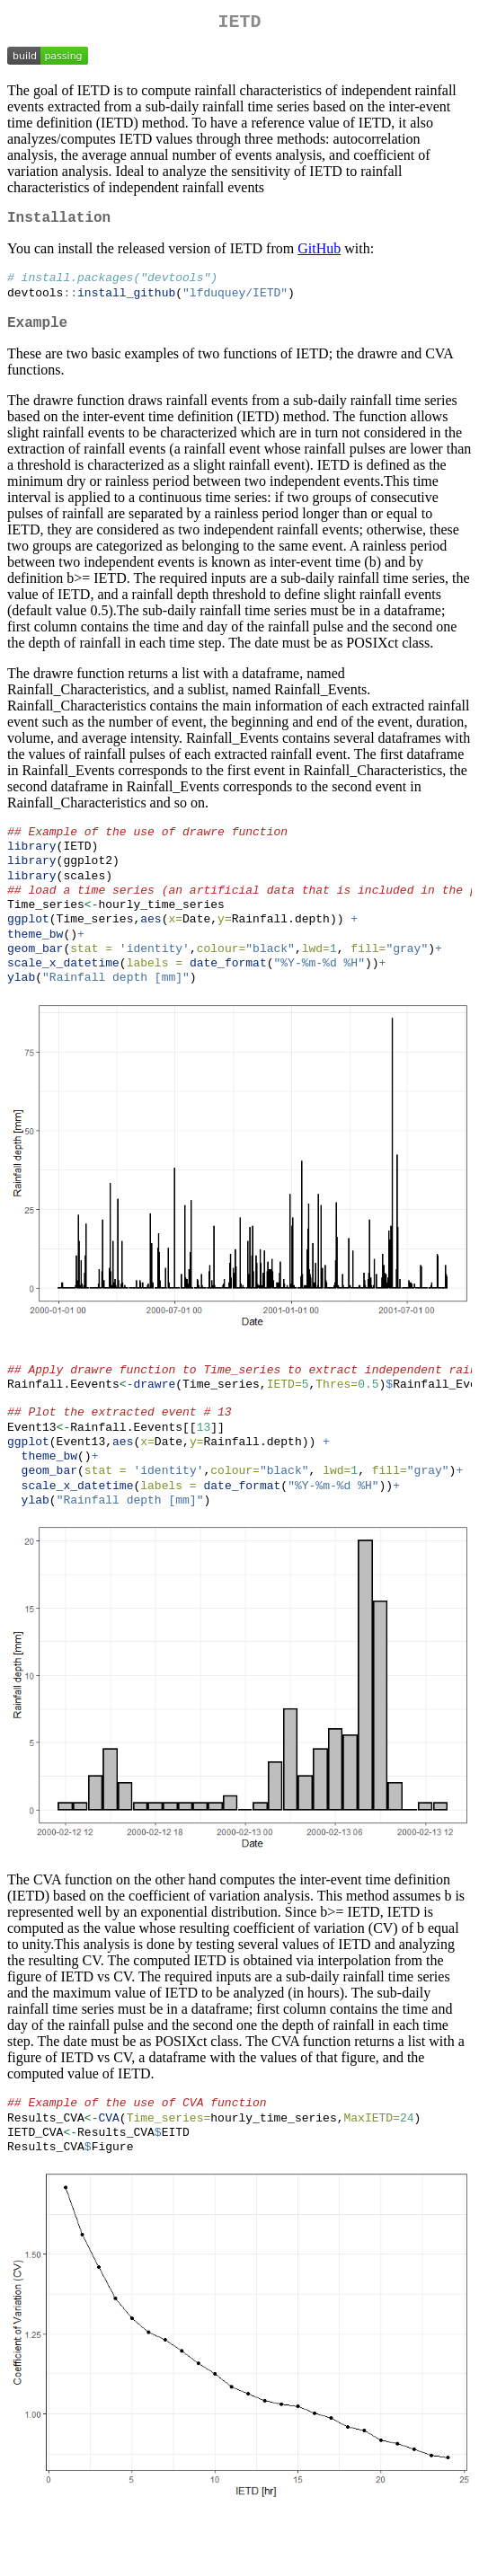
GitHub (319, 255)
